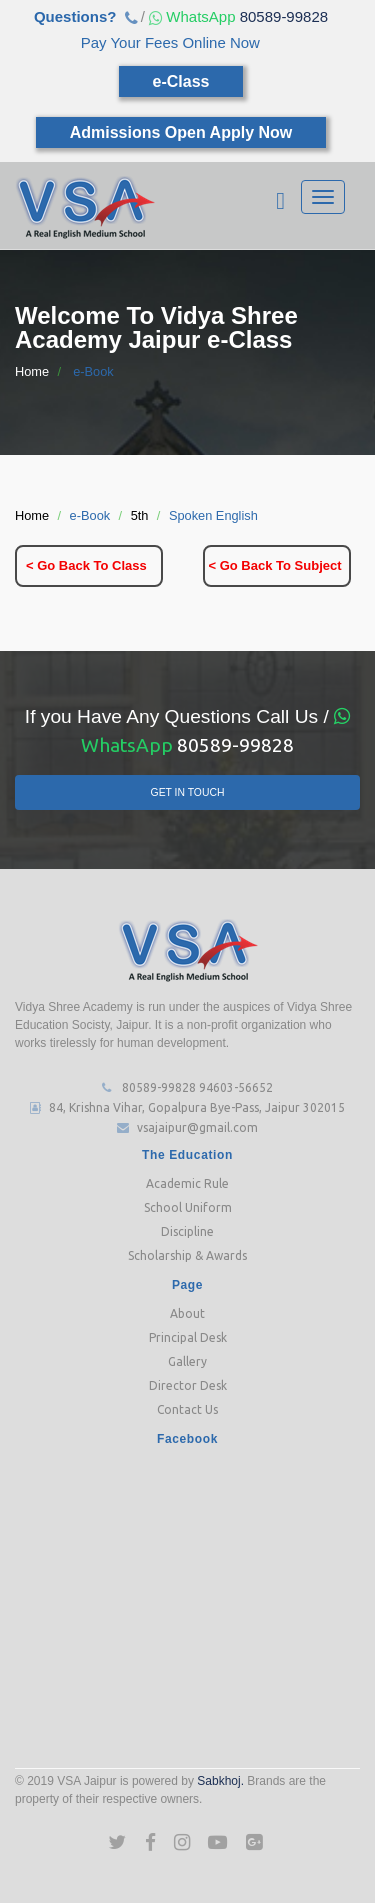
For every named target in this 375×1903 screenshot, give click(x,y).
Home (32, 371)
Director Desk (188, 1385)
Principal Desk (188, 1337)
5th (140, 515)
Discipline (187, 1231)
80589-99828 (236, 16)
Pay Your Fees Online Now (170, 42)
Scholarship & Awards (187, 1255)
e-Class (181, 81)
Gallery (187, 1361)
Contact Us (187, 1409)
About (187, 1313)
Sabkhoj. (220, 1781)
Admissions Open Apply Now (181, 132)
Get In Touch (188, 792)
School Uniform (188, 1207)
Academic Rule (187, 1183)
